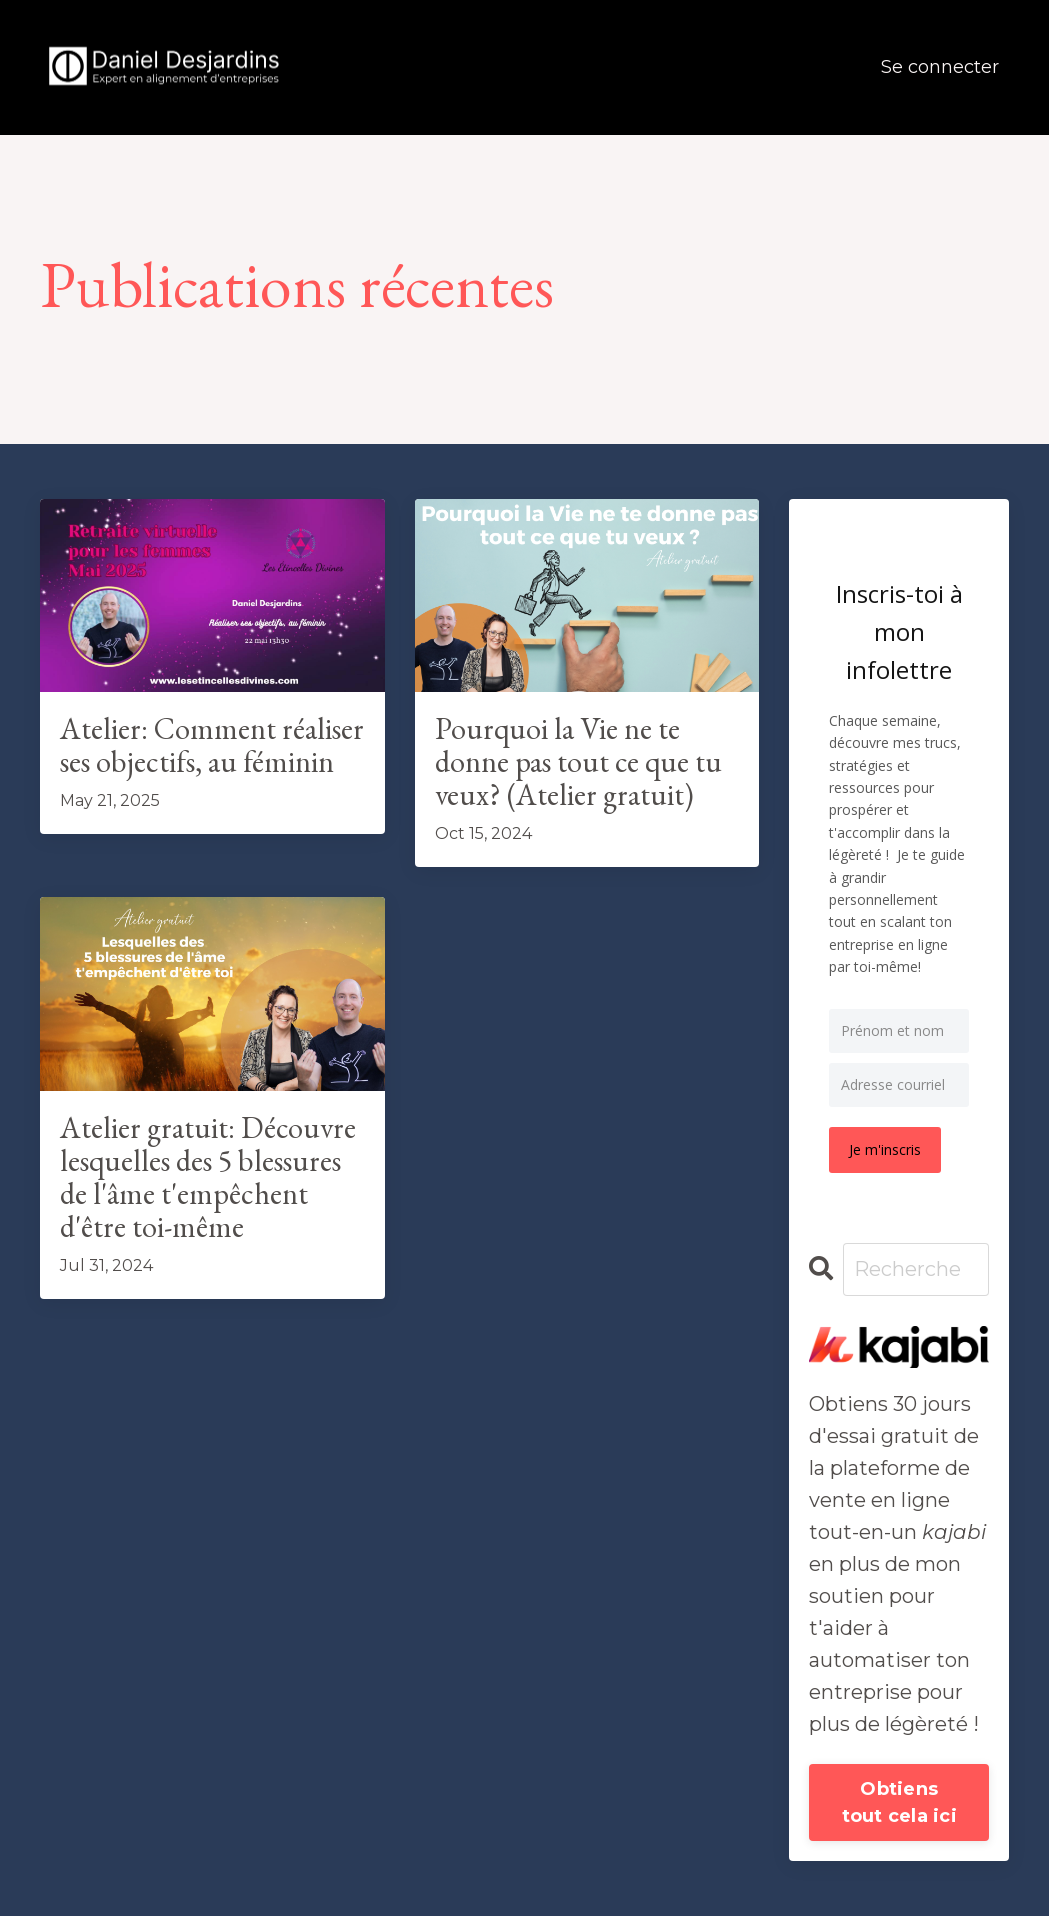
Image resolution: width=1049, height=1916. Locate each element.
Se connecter (940, 67)
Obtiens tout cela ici (899, 1802)
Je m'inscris (885, 1149)
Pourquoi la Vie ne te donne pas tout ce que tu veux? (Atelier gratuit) (578, 761)
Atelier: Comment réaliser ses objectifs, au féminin (212, 745)
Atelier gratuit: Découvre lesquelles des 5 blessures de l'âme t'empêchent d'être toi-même (208, 1177)
